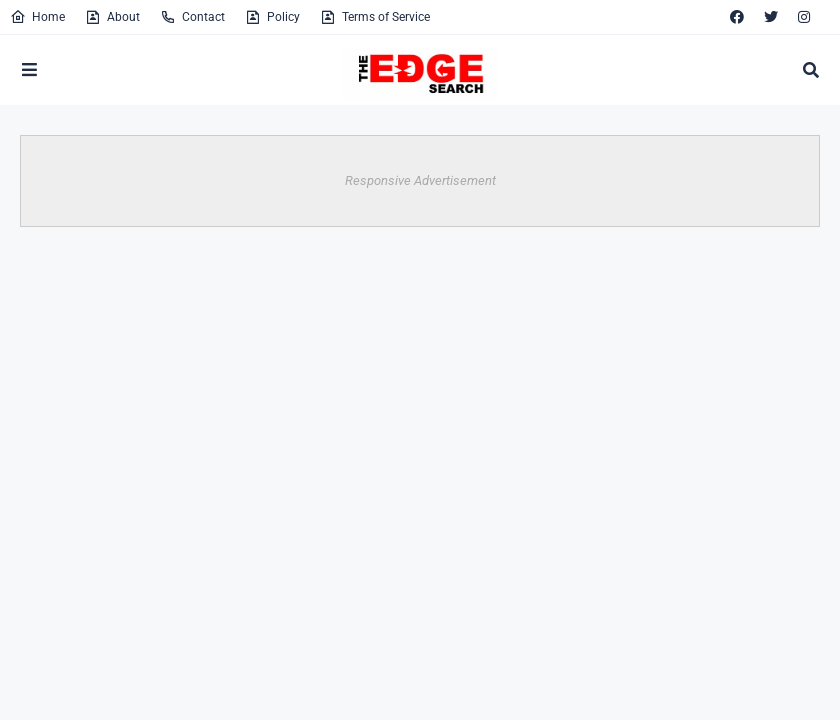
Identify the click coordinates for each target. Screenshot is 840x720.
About (112, 17)
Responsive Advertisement (420, 180)
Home (37, 17)
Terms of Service (375, 17)
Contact (192, 17)
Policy (272, 17)
